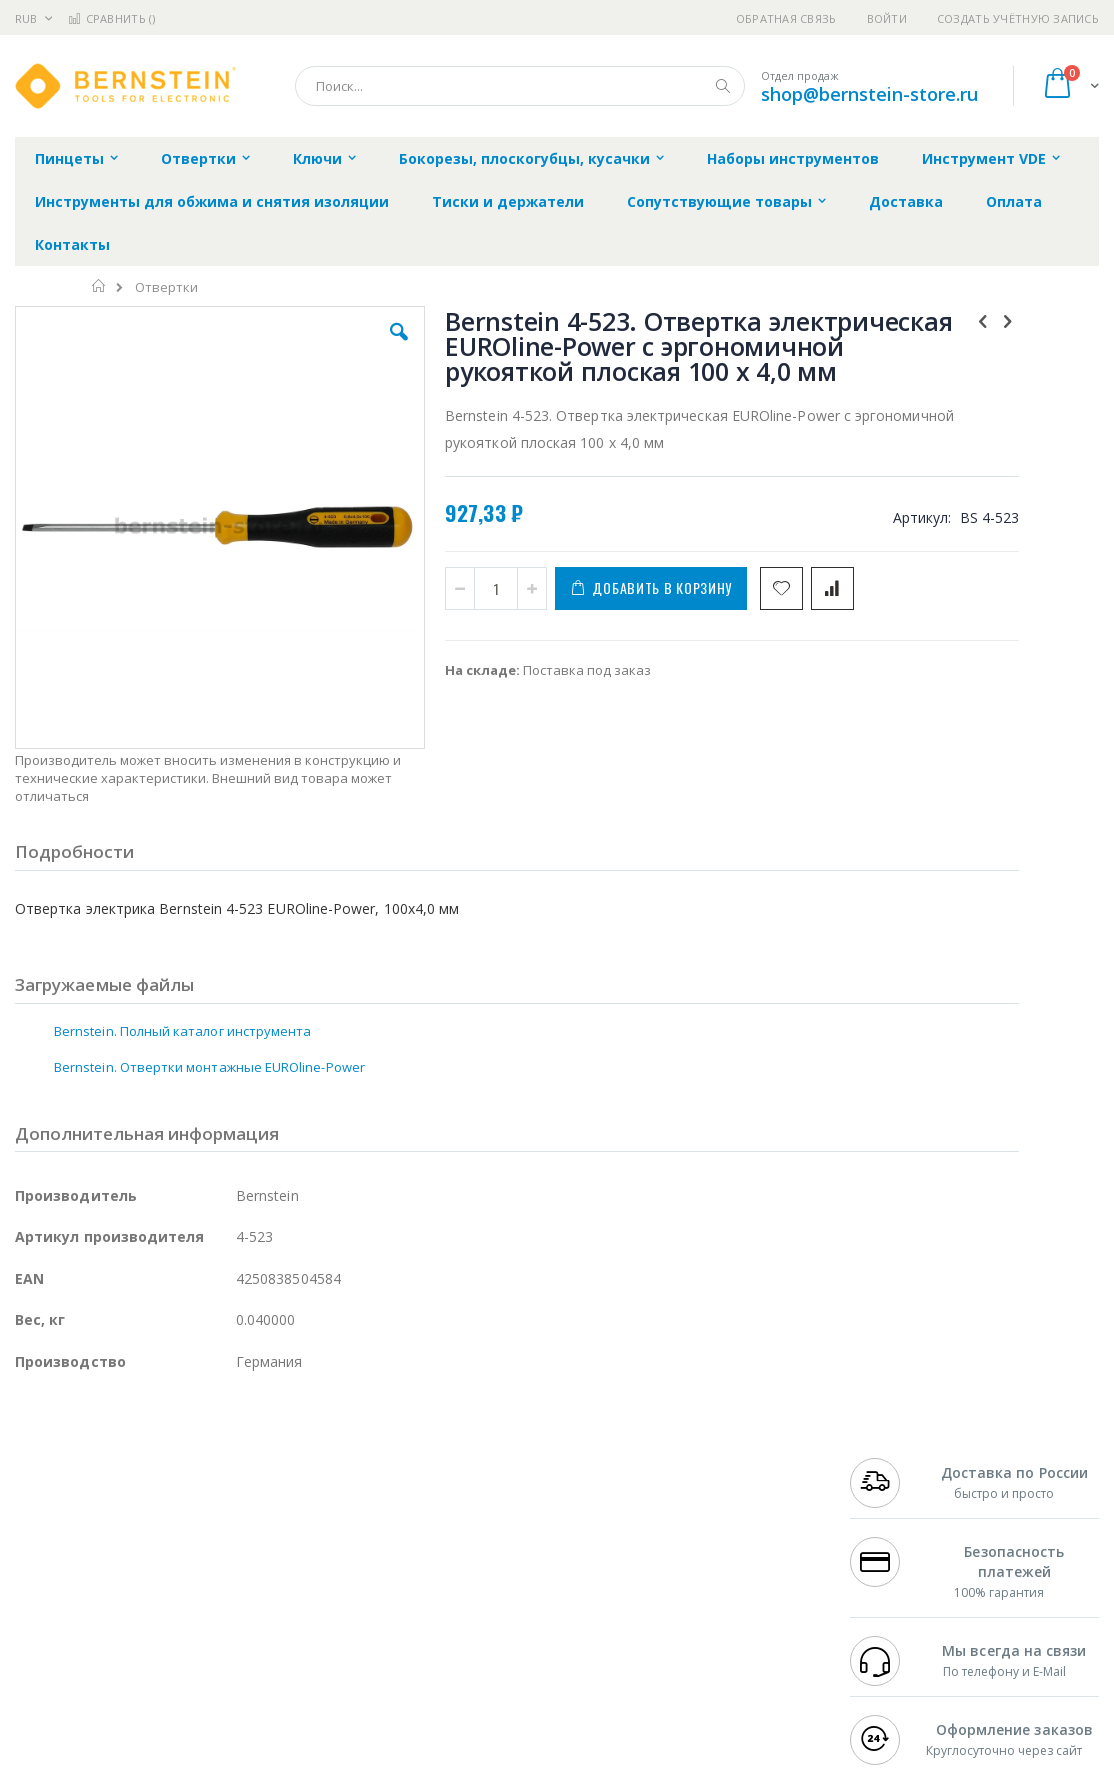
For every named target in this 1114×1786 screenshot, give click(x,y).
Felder (176, 1554)
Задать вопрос (434, 1632)
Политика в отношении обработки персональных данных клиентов (497, 1584)
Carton (238, 1593)
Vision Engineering (71, 1593)
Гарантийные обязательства (479, 1496)
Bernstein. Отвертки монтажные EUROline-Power (209, 995)
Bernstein (44, 1671)
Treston (38, 1632)
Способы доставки (724, 1535)
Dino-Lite (172, 1593)
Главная (99, 286)
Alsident (288, 1496)
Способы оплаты (718, 1574)
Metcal (167, 1515)
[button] (321, 347)
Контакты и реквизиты (739, 1496)
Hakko (34, 1496)
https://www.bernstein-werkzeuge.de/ (394, 1771)
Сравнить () (111, 18)
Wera (170, 1671)
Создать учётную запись (1018, 18)
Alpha (120, 1554)
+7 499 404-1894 (897, 1496)
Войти (887, 18)
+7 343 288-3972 (897, 1535)
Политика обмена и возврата (481, 1535)
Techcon (185, 1632)
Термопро (238, 1515)
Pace (172, 1496)
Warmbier (111, 1632)
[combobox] (520, 86)
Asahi (231, 1554)
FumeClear (95, 1515)
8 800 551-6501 (902, 1554)
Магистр (315, 1515)
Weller (225, 1496)
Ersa (86, 1496)
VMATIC (252, 1632)
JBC (128, 1496)
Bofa (29, 1515)
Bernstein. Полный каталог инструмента (182, 959)
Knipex (114, 1671)
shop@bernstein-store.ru (869, 94)
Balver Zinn (49, 1554)
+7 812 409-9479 (897, 1515)
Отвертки (166, 287)
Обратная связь (786, 18)
